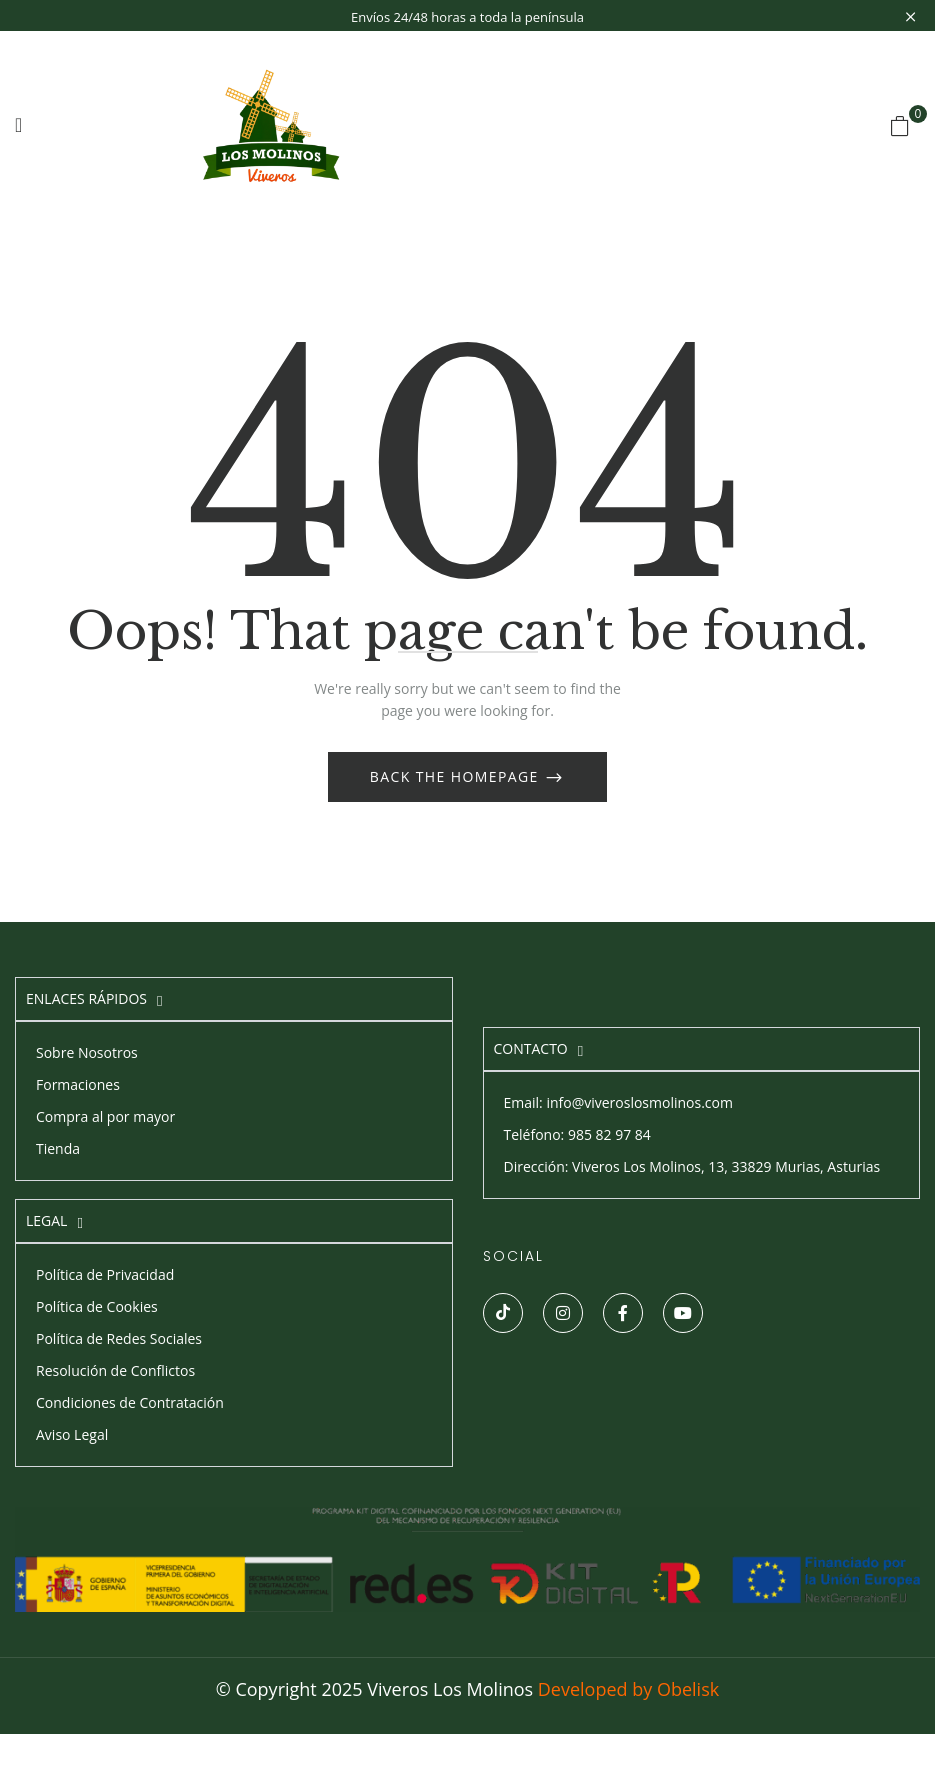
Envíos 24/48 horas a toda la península (467, 17)
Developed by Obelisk (628, 1689)
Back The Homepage (457, 776)
